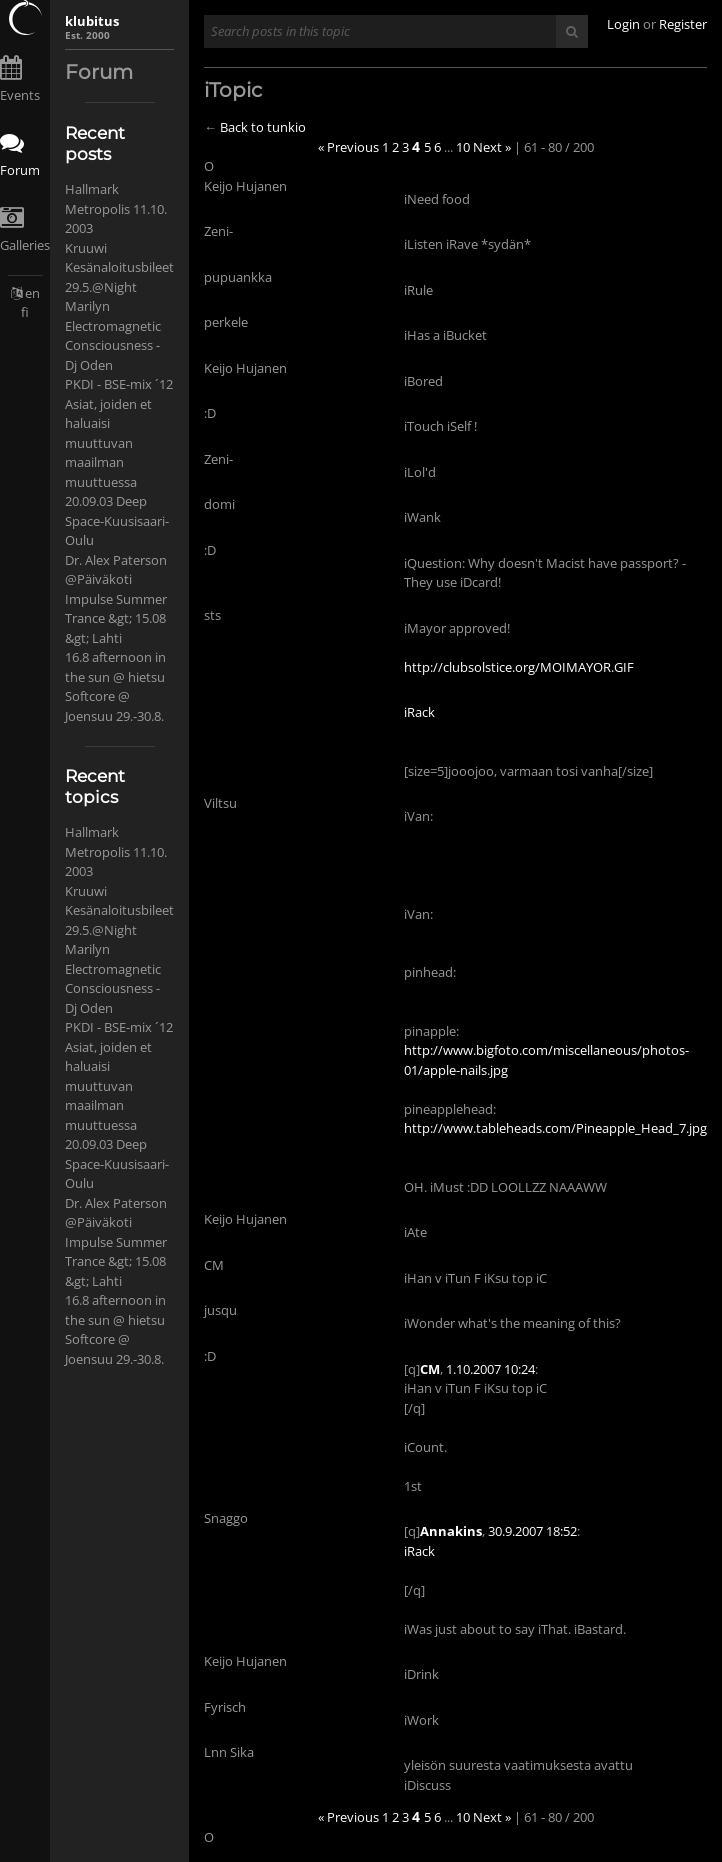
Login (623, 24)
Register (683, 24)
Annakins (451, 1531)
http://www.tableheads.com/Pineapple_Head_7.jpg (555, 1128)
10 (463, 147)
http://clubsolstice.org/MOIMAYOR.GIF (519, 667)
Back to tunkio (263, 127)
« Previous (348, 147)
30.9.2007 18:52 (532, 1531)
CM (430, 1369)
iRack (419, 712)
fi (25, 312)
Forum (20, 170)
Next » (492, 147)
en (32, 293)
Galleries (25, 245)
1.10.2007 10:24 (490, 1369)
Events (20, 95)
